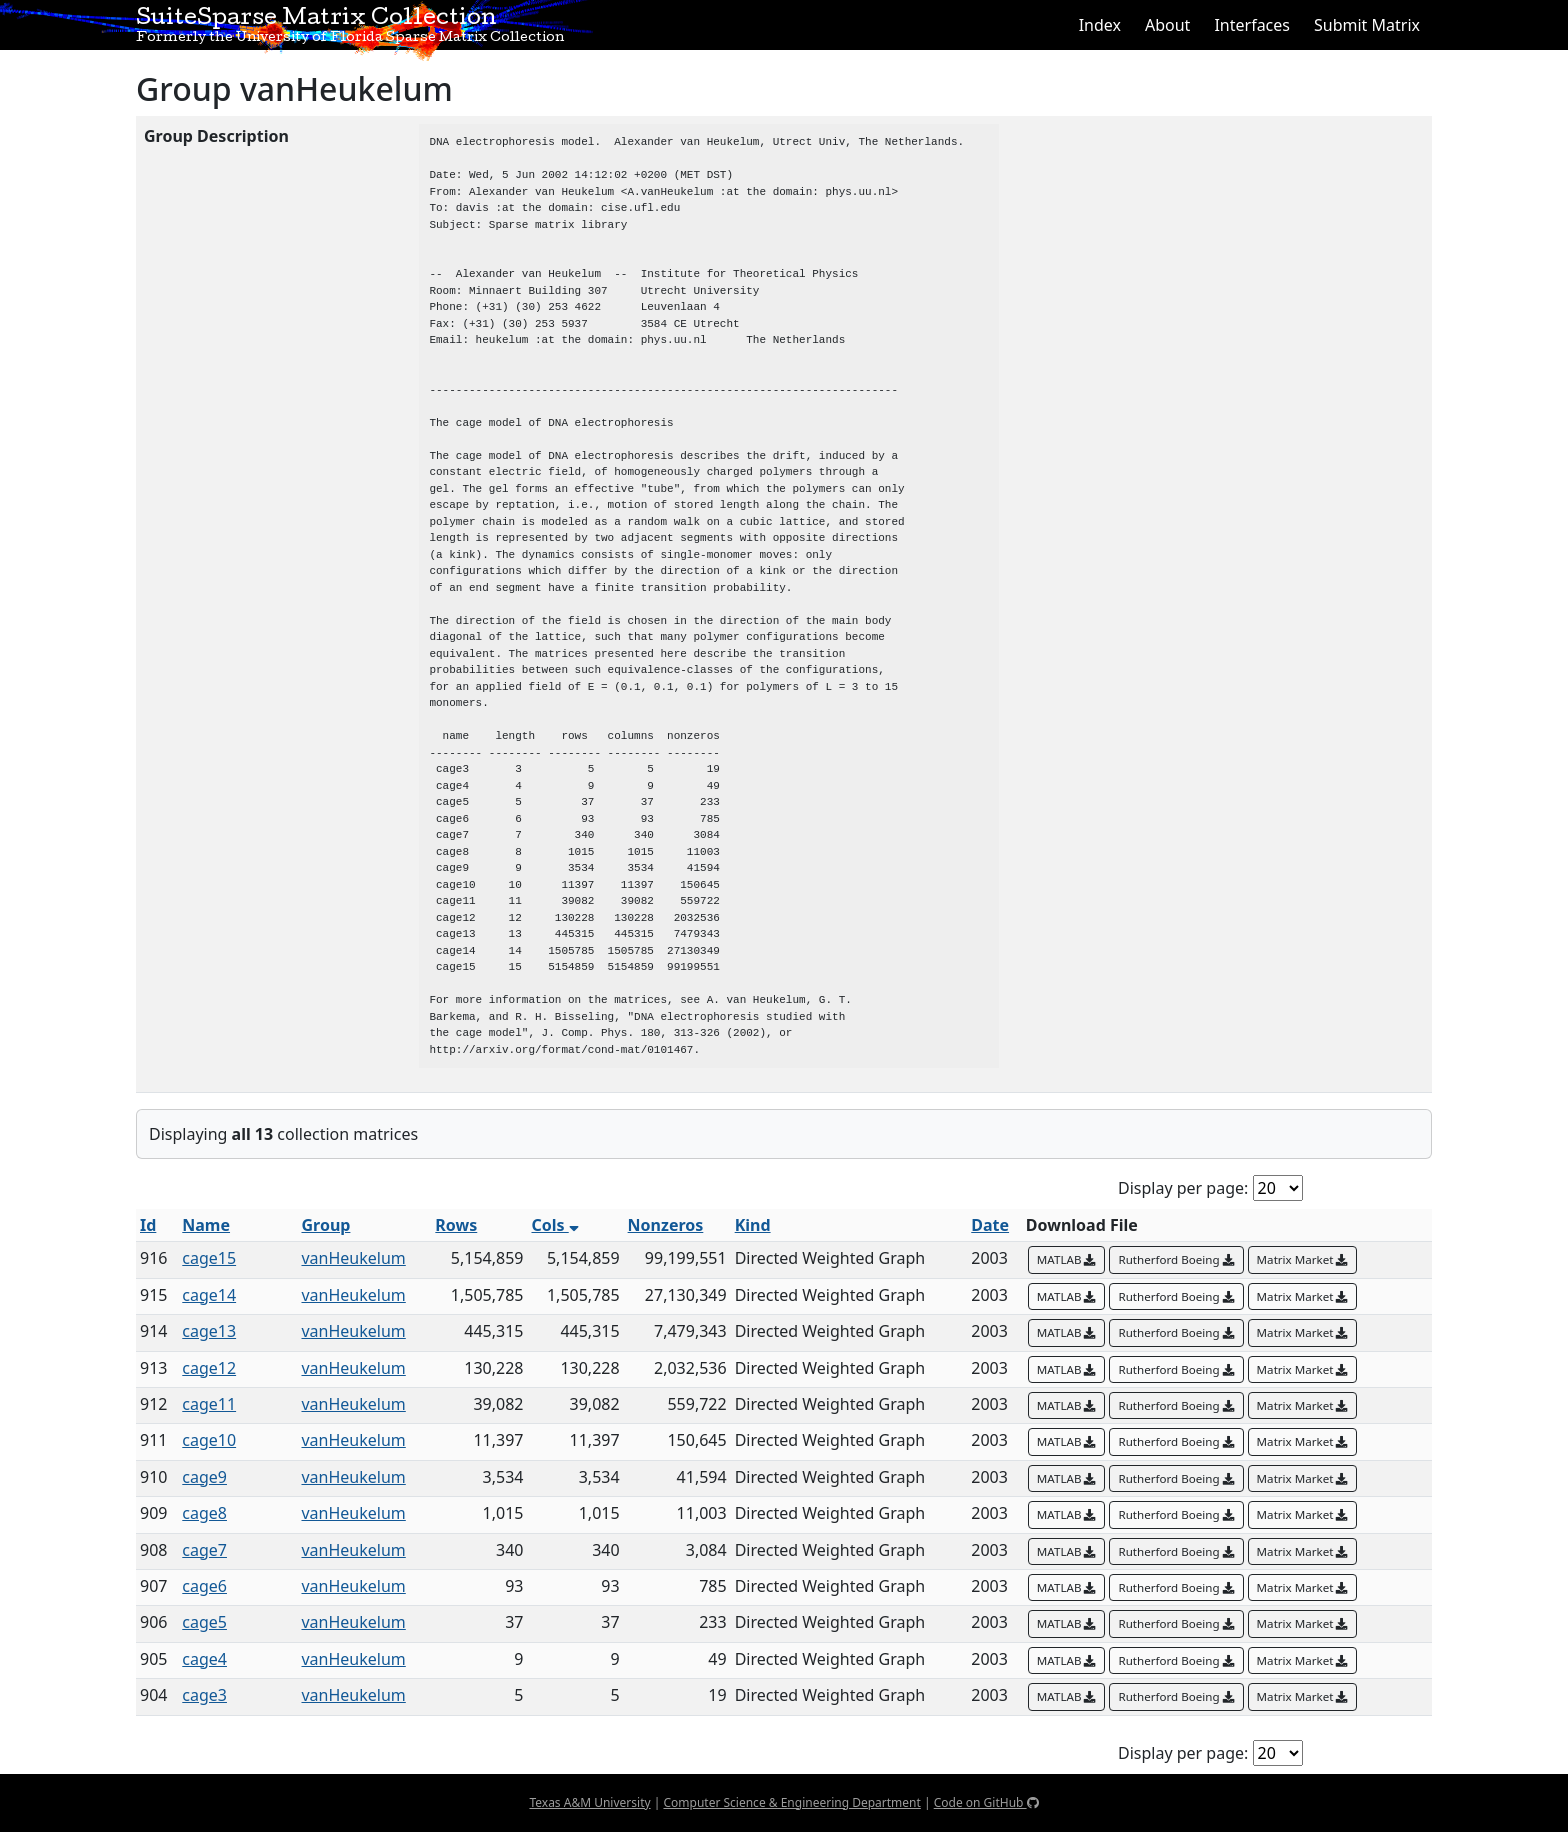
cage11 (209, 1404)
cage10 (209, 1440)
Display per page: (1183, 1188)
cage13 (209, 1331)
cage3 (204, 1695)
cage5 (204, 1622)
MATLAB (1067, 1259)
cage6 (204, 1586)
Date (990, 1225)
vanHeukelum (353, 1258)
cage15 (209, 1258)
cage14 (209, 1295)
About (1167, 25)
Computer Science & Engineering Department (791, 1802)
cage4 (204, 1659)
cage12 (209, 1368)
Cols (554, 1225)
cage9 (204, 1477)
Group (325, 1225)
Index (1100, 25)
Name (206, 1225)
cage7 (204, 1550)
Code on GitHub (986, 1802)
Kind (753, 1225)
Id (148, 1225)
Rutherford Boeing (1176, 1259)
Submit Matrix (1367, 25)
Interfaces (1252, 25)
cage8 (204, 1513)
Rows (456, 1225)
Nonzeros (666, 1225)
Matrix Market (1303, 1259)
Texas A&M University (589, 1802)
